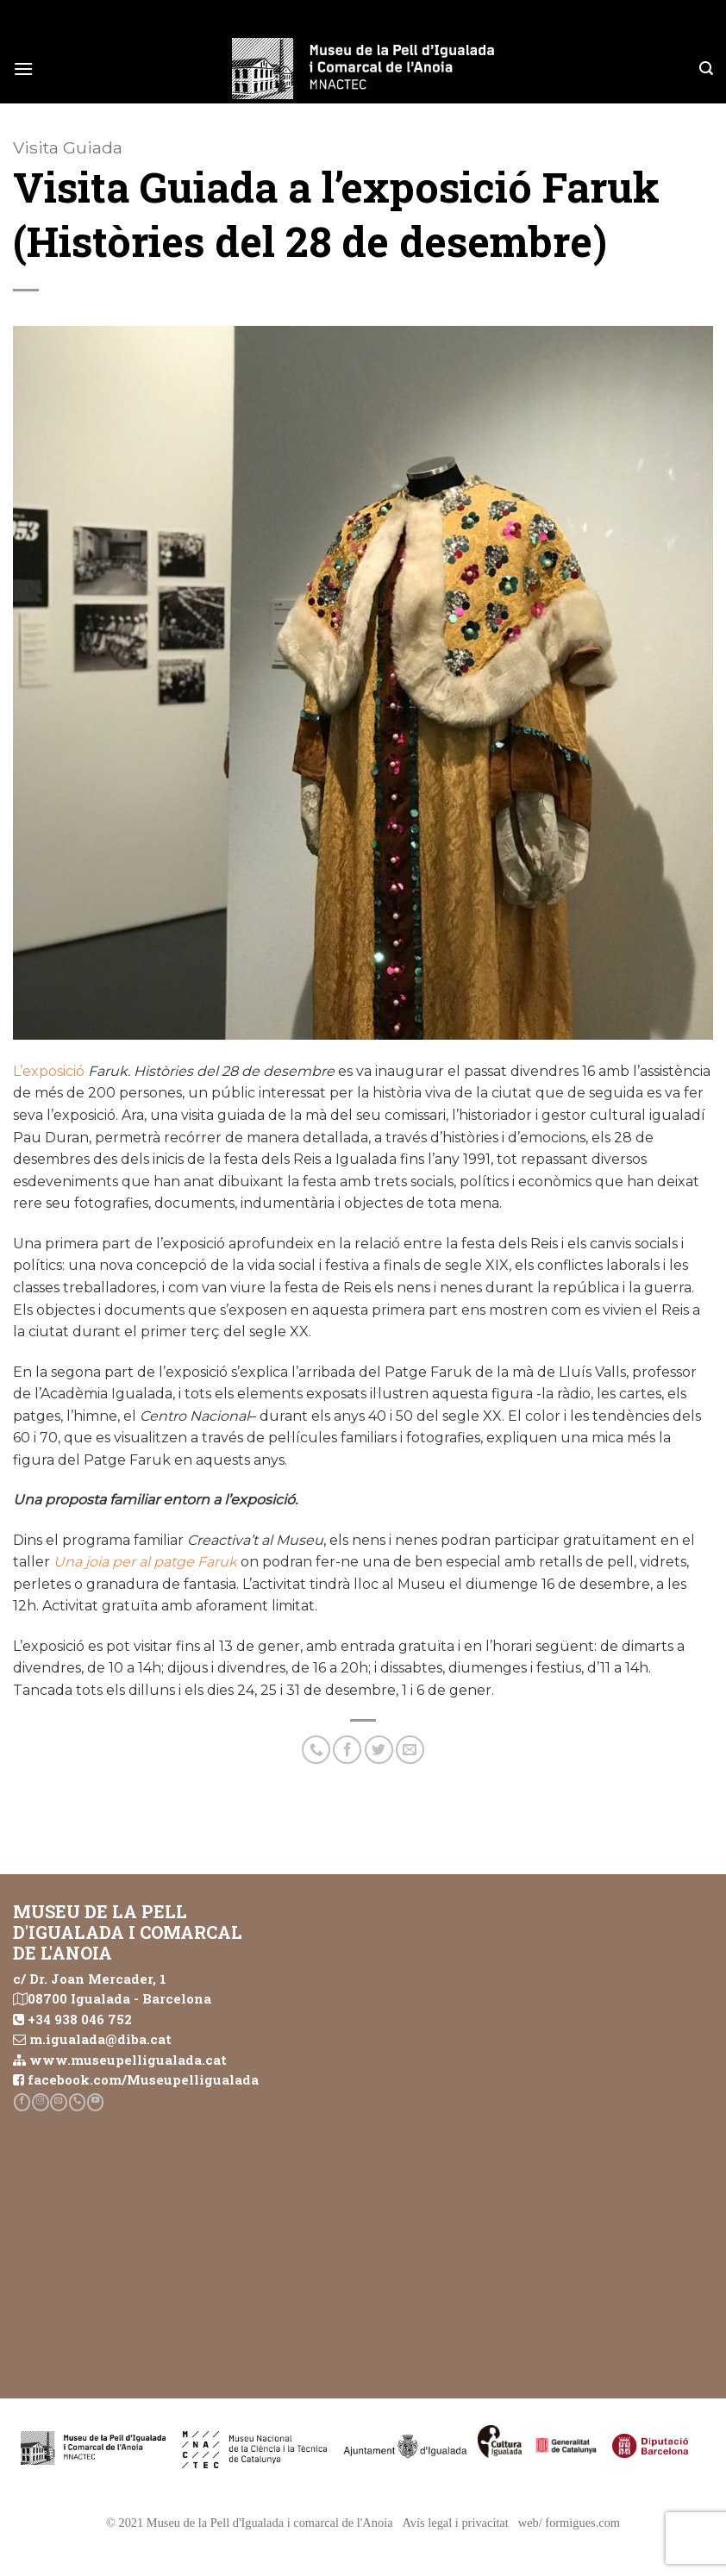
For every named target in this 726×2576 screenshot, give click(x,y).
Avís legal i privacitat (456, 2522)
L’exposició (50, 1071)
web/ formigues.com (569, 2522)
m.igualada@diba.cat (100, 2039)
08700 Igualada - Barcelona (119, 1998)
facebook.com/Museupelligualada (143, 2079)
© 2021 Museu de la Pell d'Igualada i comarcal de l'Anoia (249, 2522)
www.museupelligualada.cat (128, 2059)
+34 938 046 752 (80, 2019)
